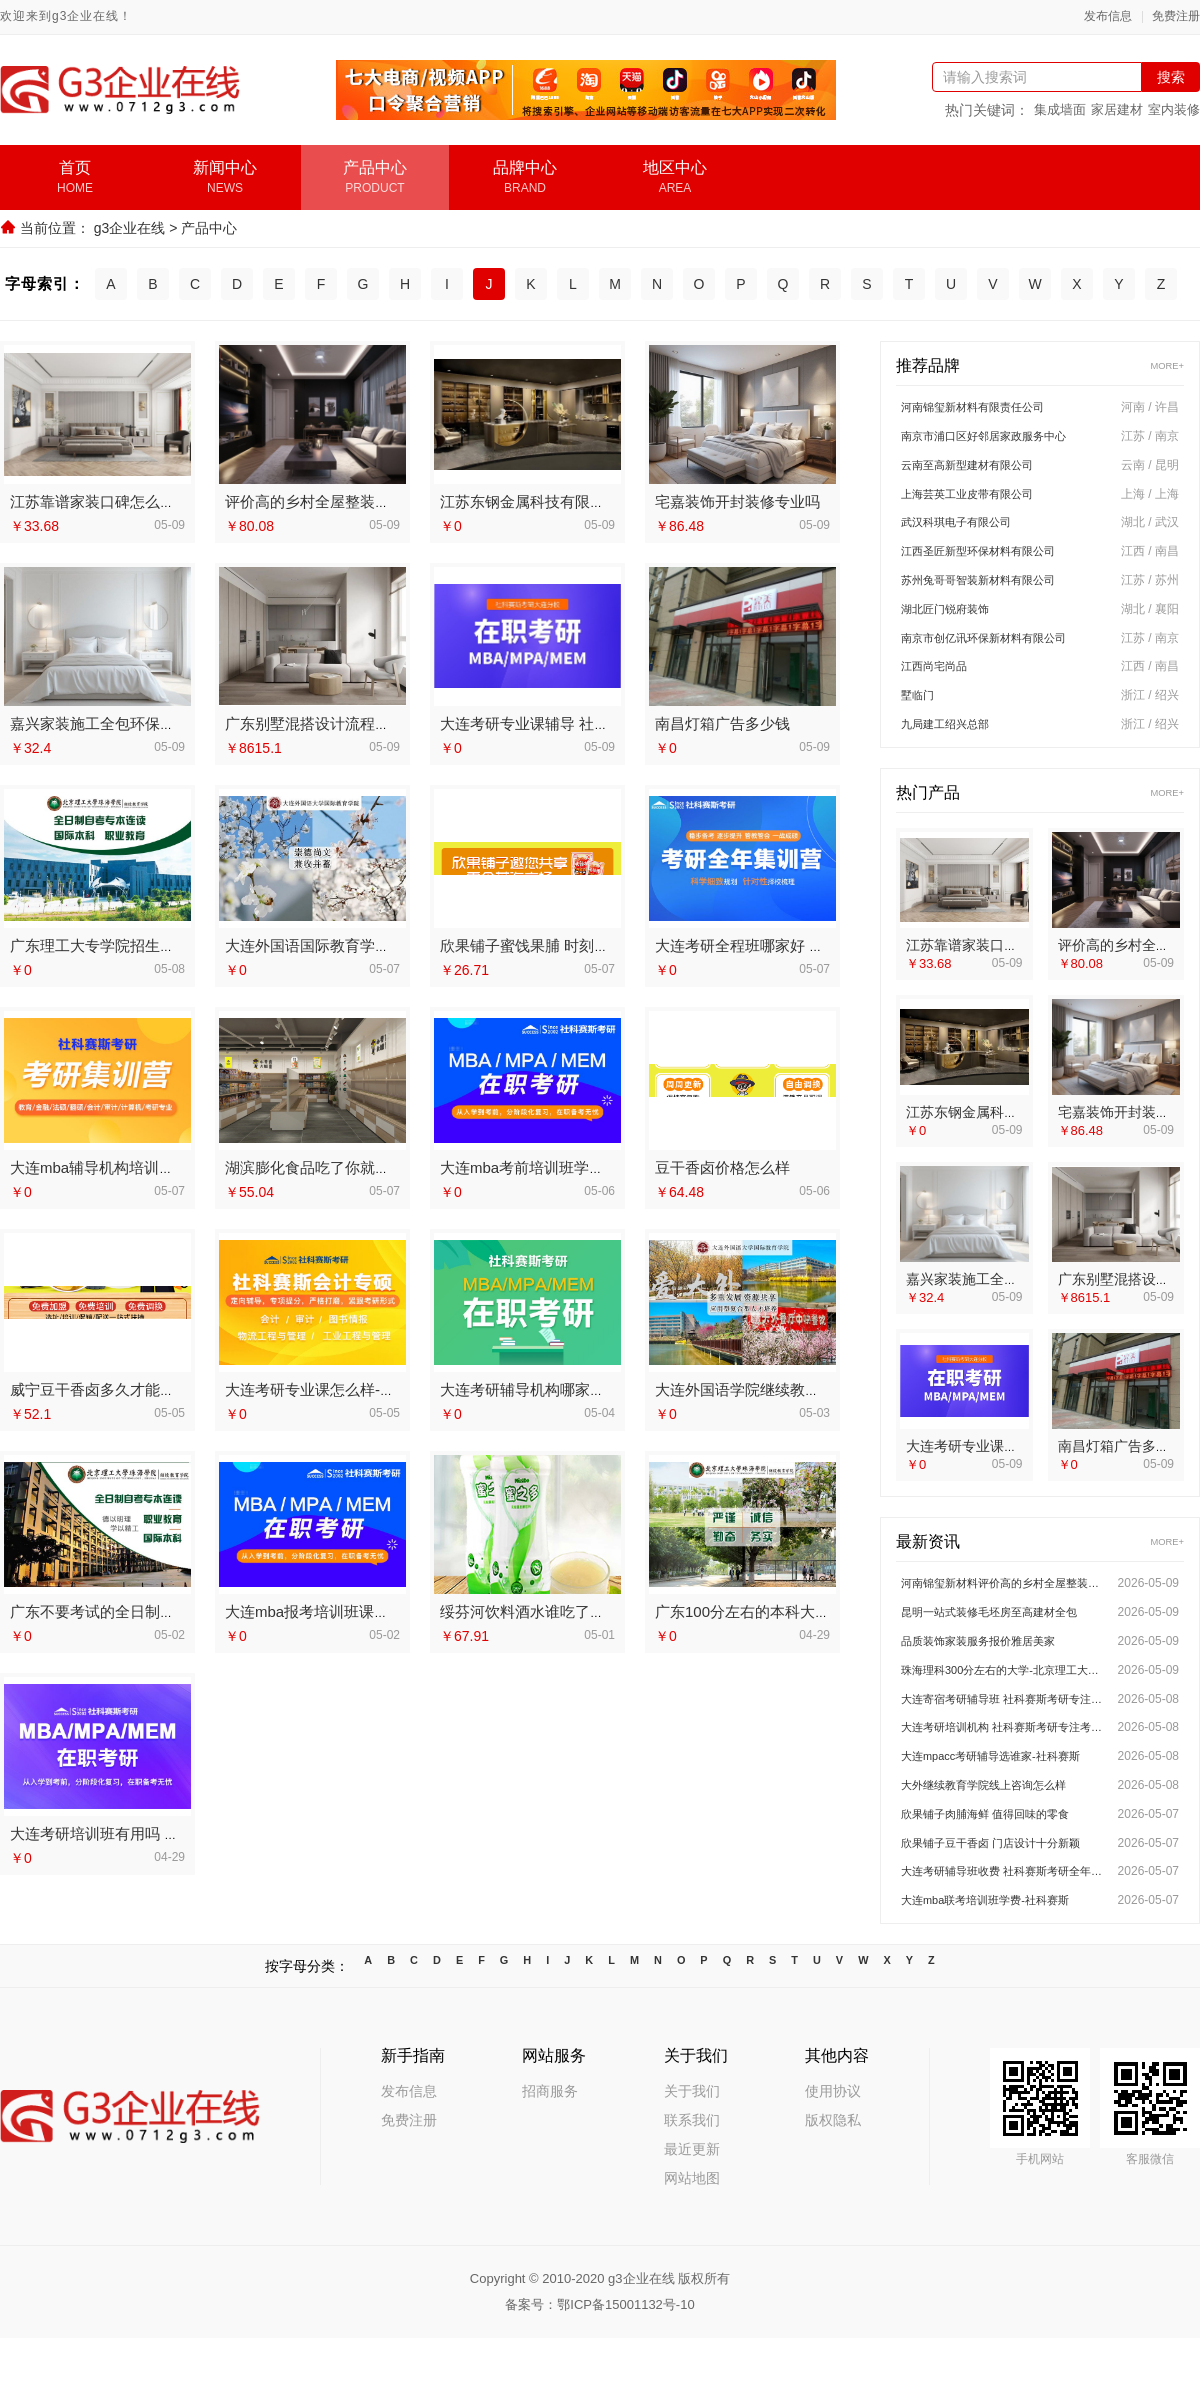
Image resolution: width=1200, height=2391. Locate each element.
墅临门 (922, 718)
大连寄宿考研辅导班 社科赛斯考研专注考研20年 (1004, 1736)
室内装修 (1174, 110)
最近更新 (692, 2202)
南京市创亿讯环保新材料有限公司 (1006, 656)
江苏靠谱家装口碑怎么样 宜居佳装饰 (132, 499)
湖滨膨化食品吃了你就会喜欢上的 (337, 1165)
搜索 (1171, 77)
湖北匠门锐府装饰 (957, 625)
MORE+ (1162, 363)
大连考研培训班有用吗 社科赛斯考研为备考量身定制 (184, 1831)
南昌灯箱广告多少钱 (722, 721)
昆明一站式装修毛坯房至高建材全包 (1004, 1642)
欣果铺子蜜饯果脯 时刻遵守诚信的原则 (569, 943)
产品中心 (209, 228)
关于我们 (692, 2144)
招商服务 (550, 2144)
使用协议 (833, 2144)
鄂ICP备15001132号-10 (625, 2357)
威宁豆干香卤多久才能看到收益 (115, 1387)
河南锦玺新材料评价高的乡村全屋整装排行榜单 (1004, 1611)
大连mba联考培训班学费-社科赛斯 (1004, 1953)
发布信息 (1108, 16)
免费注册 (1176, 16)
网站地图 (692, 2231)
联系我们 (692, 2173)
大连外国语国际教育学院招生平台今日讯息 (367, 943)
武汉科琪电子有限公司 (971, 532)
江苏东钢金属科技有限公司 (530, 499)
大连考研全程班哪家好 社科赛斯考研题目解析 (807, 943)
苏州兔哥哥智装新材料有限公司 (999, 594)
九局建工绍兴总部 (957, 749)
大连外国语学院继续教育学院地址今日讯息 (797, 1387)
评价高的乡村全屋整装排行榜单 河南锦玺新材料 (384, 499)
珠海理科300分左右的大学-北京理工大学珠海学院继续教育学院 (1004, 1705)
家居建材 (1117, 110)
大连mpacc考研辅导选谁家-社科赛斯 (1004, 1798)
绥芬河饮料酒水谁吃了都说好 (537, 1609)
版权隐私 (833, 2173)
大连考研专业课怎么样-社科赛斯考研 (347, 1387)
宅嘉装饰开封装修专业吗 (737, 499)
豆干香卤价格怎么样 (722, 1165)
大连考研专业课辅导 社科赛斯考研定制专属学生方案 (614, 721)
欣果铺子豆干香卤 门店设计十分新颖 (1004, 1891)
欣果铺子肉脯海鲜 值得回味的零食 (1004, 1860)
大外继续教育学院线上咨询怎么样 (1004, 1829)
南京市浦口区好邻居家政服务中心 (1006, 438)
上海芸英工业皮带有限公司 (985, 501)
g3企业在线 (130, 228)
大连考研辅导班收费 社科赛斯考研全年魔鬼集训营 (1004, 1922)
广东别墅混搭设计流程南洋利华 (330, 721)
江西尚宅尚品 (943, 687)
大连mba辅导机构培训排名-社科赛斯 (132, 1165)
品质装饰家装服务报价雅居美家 (999, 1673)
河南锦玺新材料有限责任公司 (992, 407)
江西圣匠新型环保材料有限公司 (999, 563)
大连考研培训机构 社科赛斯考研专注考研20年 (1004, 1767)
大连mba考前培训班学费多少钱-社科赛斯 (577, 1165)
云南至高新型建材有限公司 (985, 470)
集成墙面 (1060, 110)
